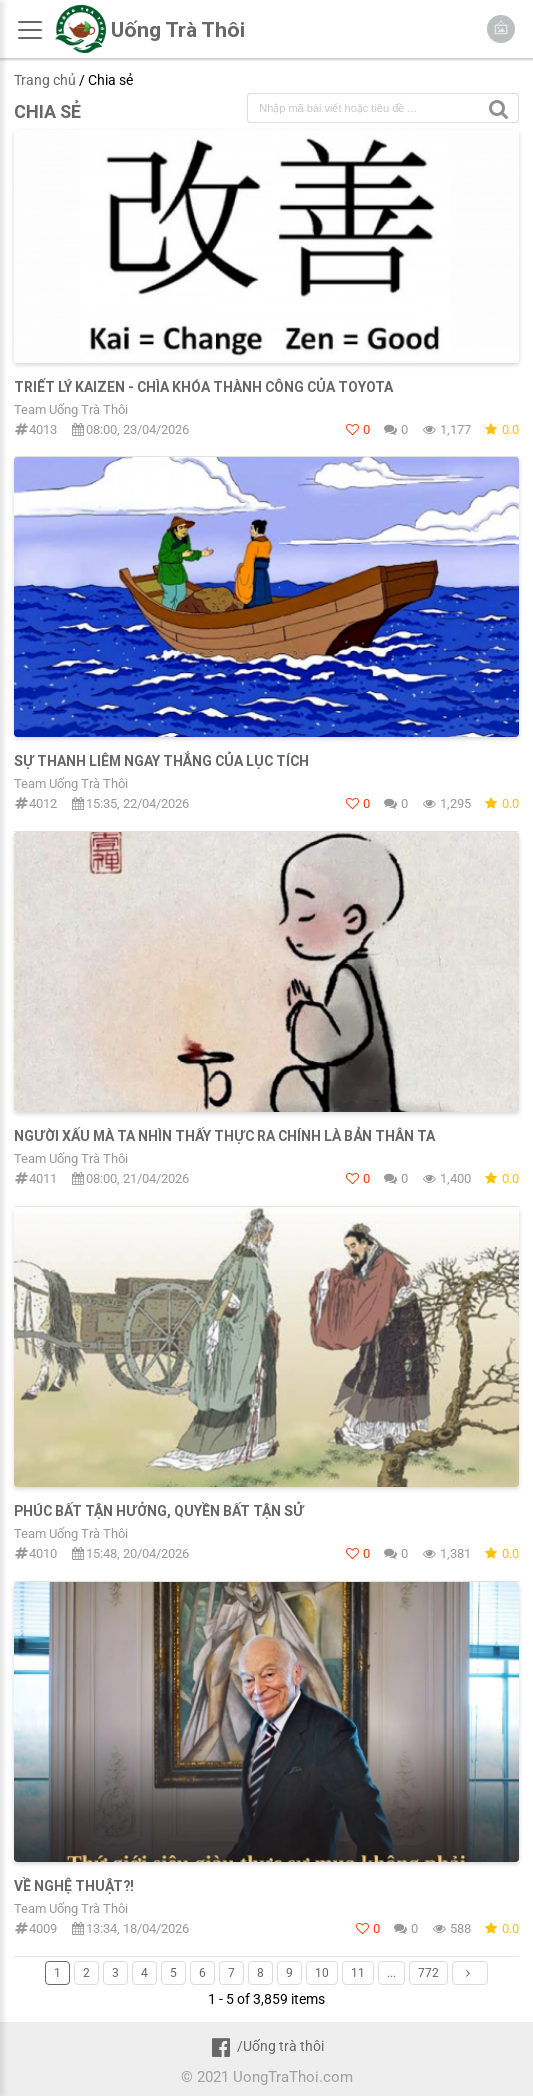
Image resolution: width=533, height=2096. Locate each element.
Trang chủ (45, 80)
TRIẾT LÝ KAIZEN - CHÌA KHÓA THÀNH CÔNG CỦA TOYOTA (203, 387)
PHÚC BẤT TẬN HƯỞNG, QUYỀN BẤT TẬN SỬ (159, 1511)
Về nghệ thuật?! (74, 1886)
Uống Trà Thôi (178, 30)
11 (358, 1973)
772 (428, 1973)
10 (322, 1973)
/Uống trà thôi (266, 2046)
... (391, 1973)
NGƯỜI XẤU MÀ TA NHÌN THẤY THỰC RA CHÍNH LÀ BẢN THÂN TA (224, 1136)
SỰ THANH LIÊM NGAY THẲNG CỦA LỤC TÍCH (161, 761)
